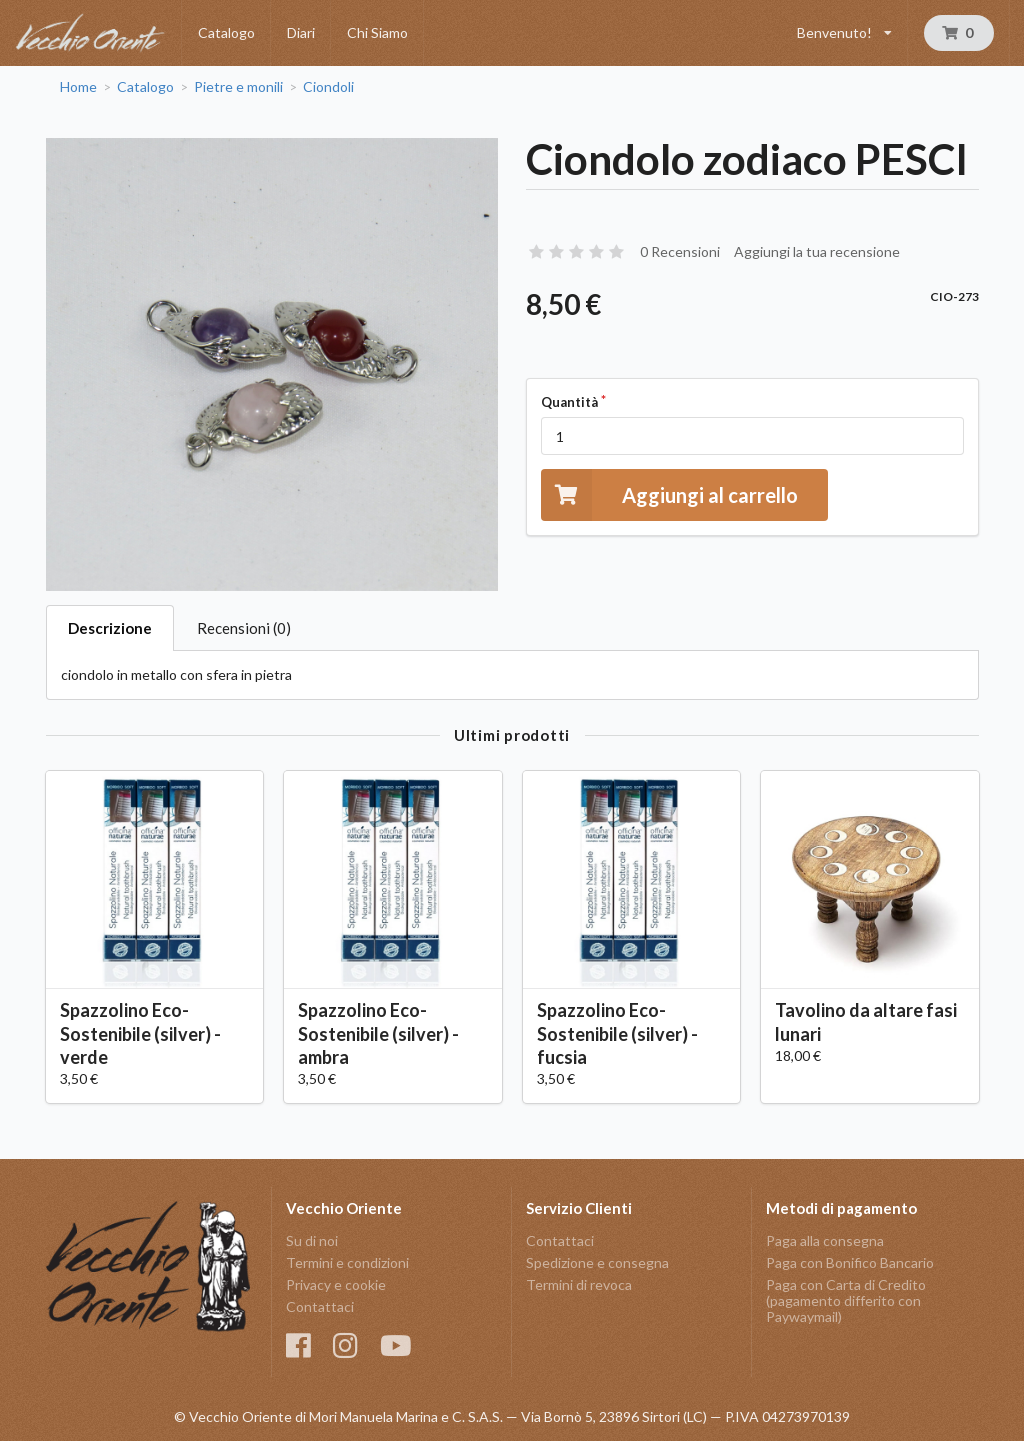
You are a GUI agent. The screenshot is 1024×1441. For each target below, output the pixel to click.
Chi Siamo (377, 32)
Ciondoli (328, 87)
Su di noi (312, 1241)
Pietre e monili (238, 87)
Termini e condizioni (347, 1262)
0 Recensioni (680, 251)
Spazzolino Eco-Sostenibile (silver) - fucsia (617, 1033)
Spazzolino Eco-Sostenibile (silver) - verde (140, 1033)
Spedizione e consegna (597, 1262)
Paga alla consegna (825, 1241)
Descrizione (110, 628)
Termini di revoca (579, 1284)
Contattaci (320, 1306)
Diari (301, 32)
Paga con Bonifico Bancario (850, 1262)
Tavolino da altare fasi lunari (866, 1021)
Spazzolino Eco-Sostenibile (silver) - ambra (378, 1033)
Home (78, 87)
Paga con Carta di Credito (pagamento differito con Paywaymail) (846, 1300)
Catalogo (226, 32)
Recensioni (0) (244, 628)
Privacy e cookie (336, 1284)
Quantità (569, 402)
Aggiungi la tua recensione (817, 251)
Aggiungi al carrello (669, 494)
